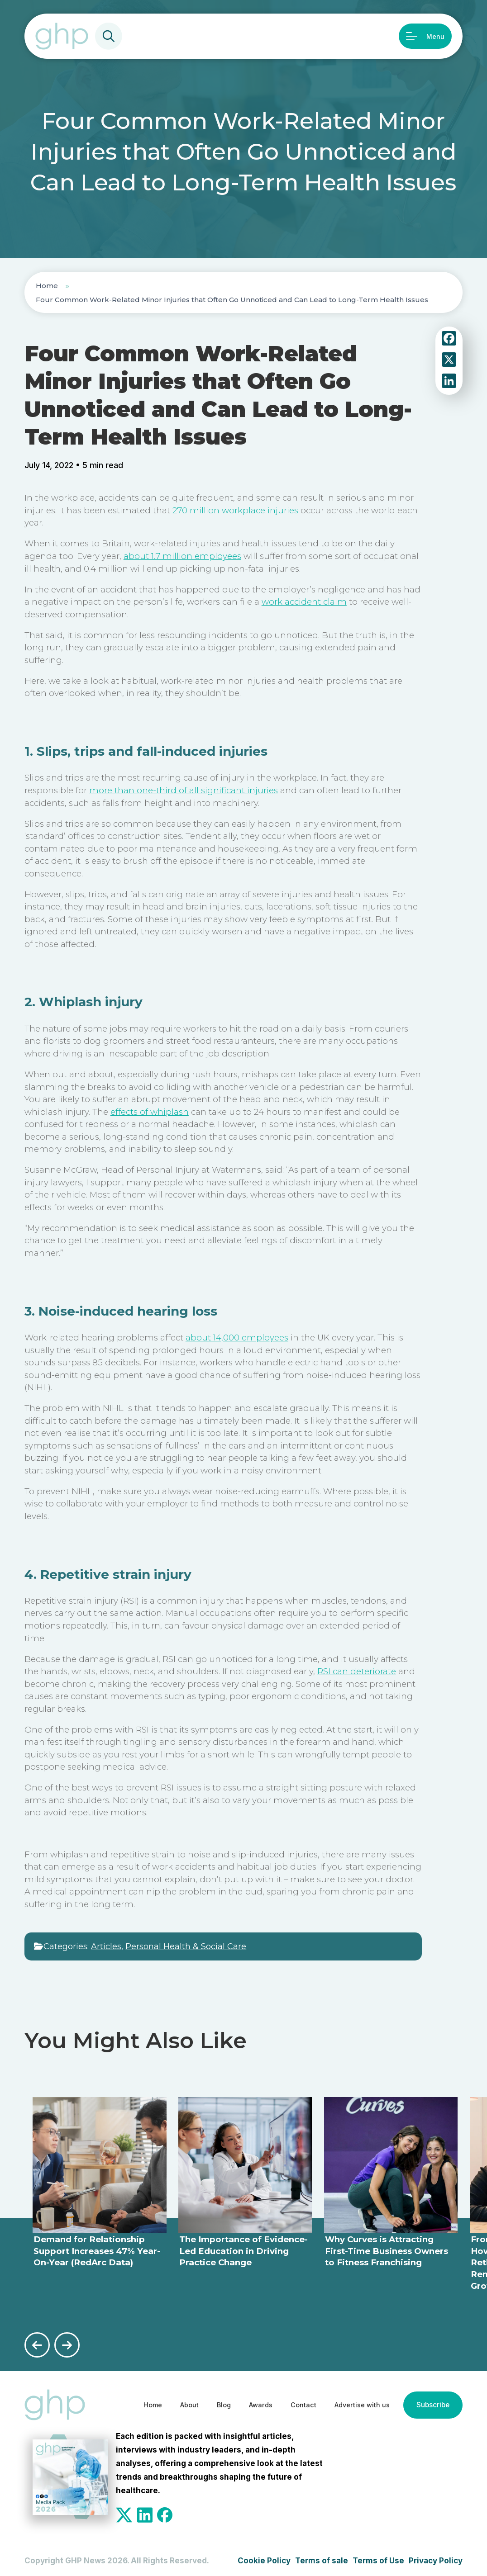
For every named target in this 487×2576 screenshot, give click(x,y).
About (161, 2401)
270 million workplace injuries (235, 510)
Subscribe (430, 2401)
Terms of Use (378, 2557)
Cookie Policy (264, 2557)
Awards (239, 2401)
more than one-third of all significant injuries (183, 790)
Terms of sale (321, 2557)
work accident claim (304, 602)
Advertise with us (352, 2401)
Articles (106, 1946)
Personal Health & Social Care (185, 1946)
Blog (199, 2401)
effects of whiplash (149, 1112)
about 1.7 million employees (182, 556)
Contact (286, 2401)
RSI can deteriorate (356, 1671)
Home (47, 285)
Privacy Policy (436, 2557)
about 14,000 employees (237, 1337)
